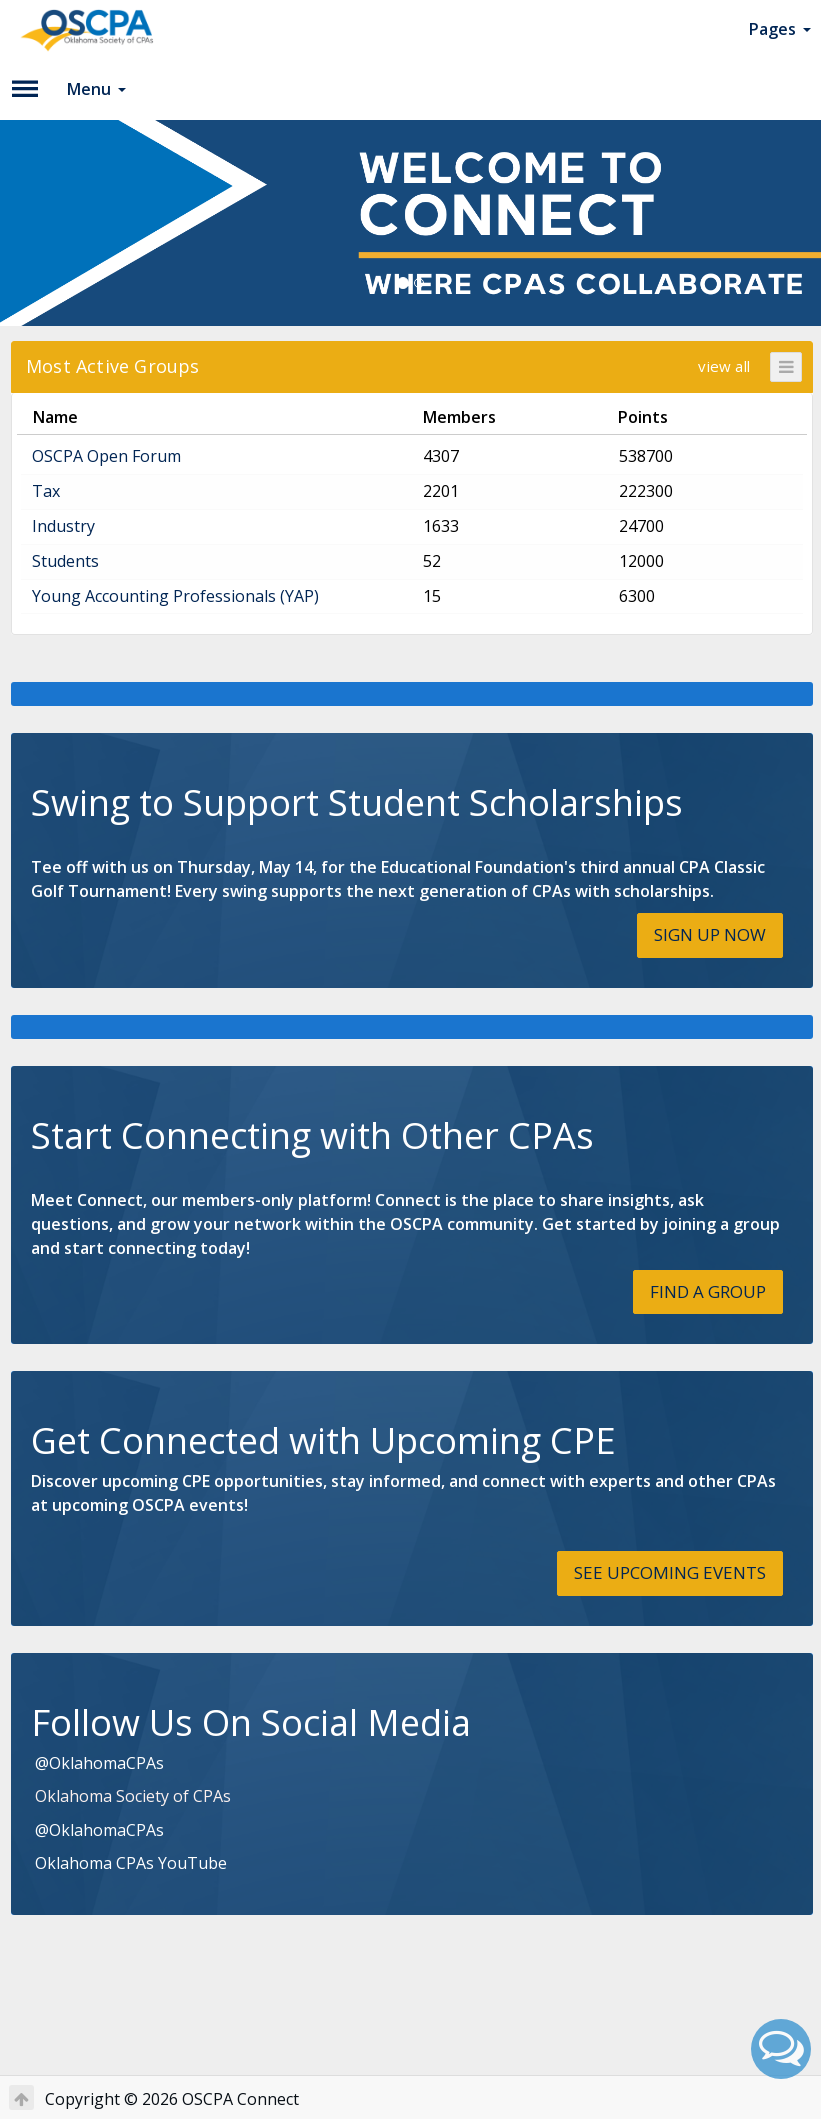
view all (724, 366)
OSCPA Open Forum (106, 456)
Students (65, 561)
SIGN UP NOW (710, 934)
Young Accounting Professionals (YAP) (175, 596)
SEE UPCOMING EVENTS (670, 1572)
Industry (63, 526)
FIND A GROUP (708, 1291)
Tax (46, 491)
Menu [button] (96, 89)
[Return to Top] (21, 2097)
